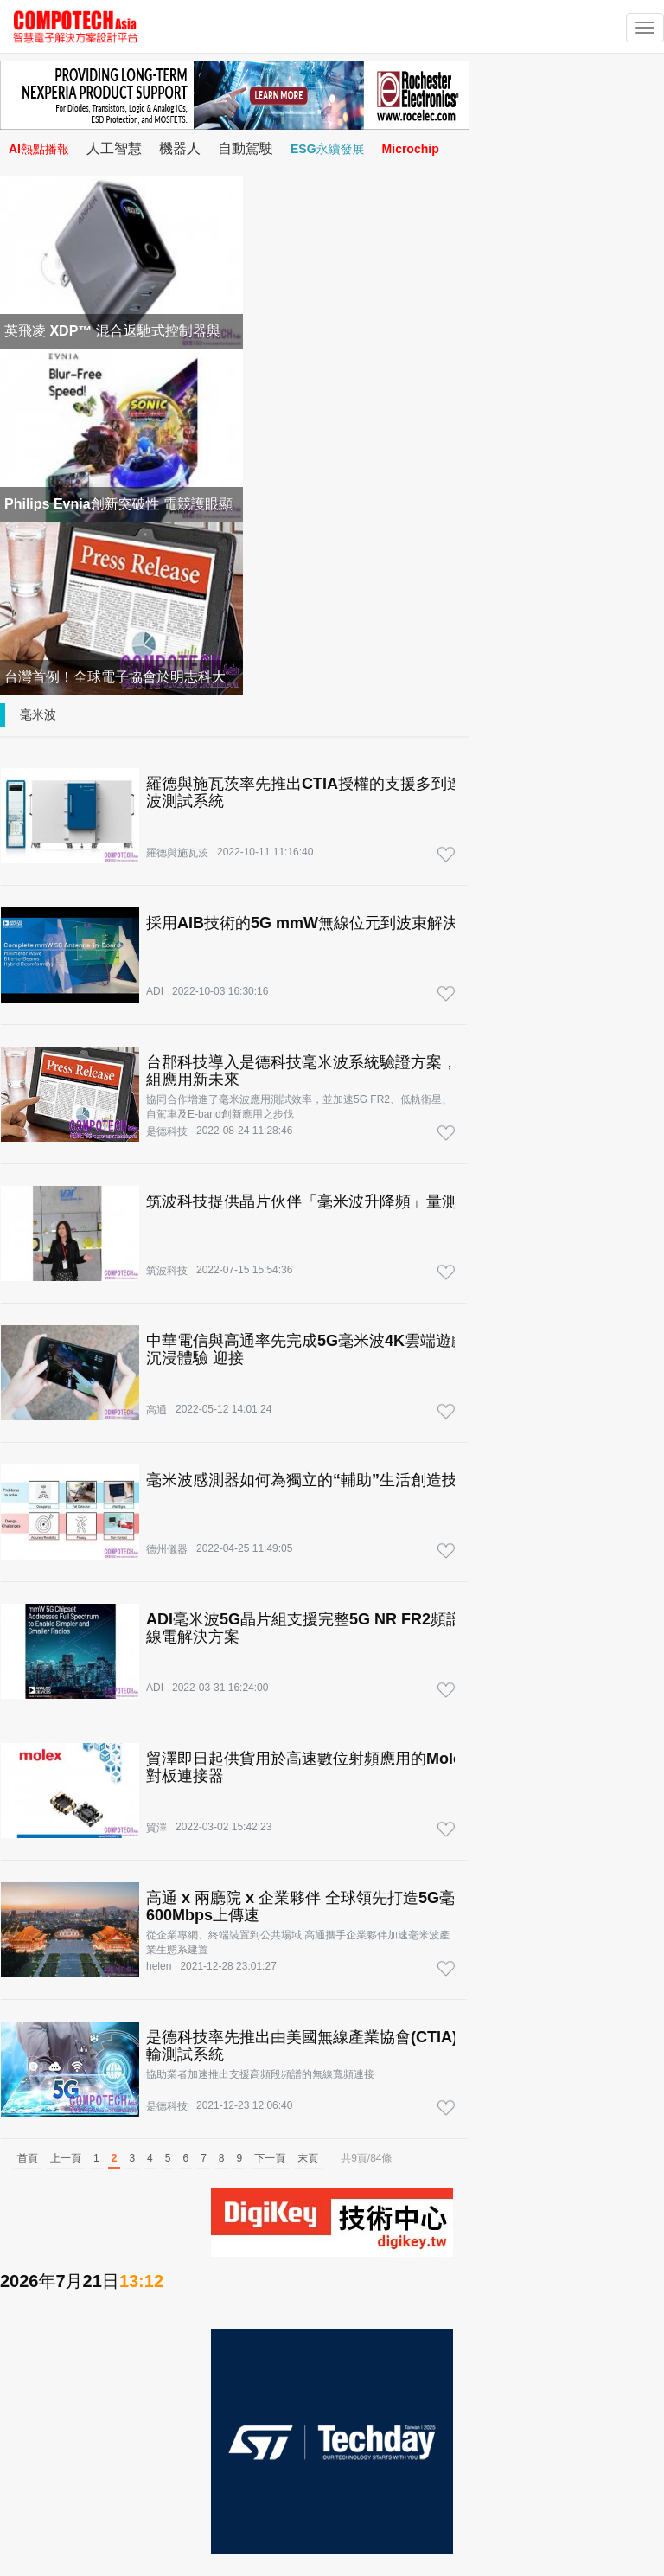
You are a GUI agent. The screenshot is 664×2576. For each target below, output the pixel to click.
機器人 (180, 148)
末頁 (307, 2158)
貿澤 (156, 1828)
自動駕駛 (245, 148)
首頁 (27, 2158)
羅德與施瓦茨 (177, 853)
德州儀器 (167, 1549)
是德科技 (167, 1131)
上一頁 (65, 2158)
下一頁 (269, 2158)
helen (158, 1966)
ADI (154, 991)
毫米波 (38, 714)
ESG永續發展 (327, 149)
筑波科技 (167, 1271)
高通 (156, 1410)
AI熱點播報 (39, 149)
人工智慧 (114, 148)
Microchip (410, 149)
